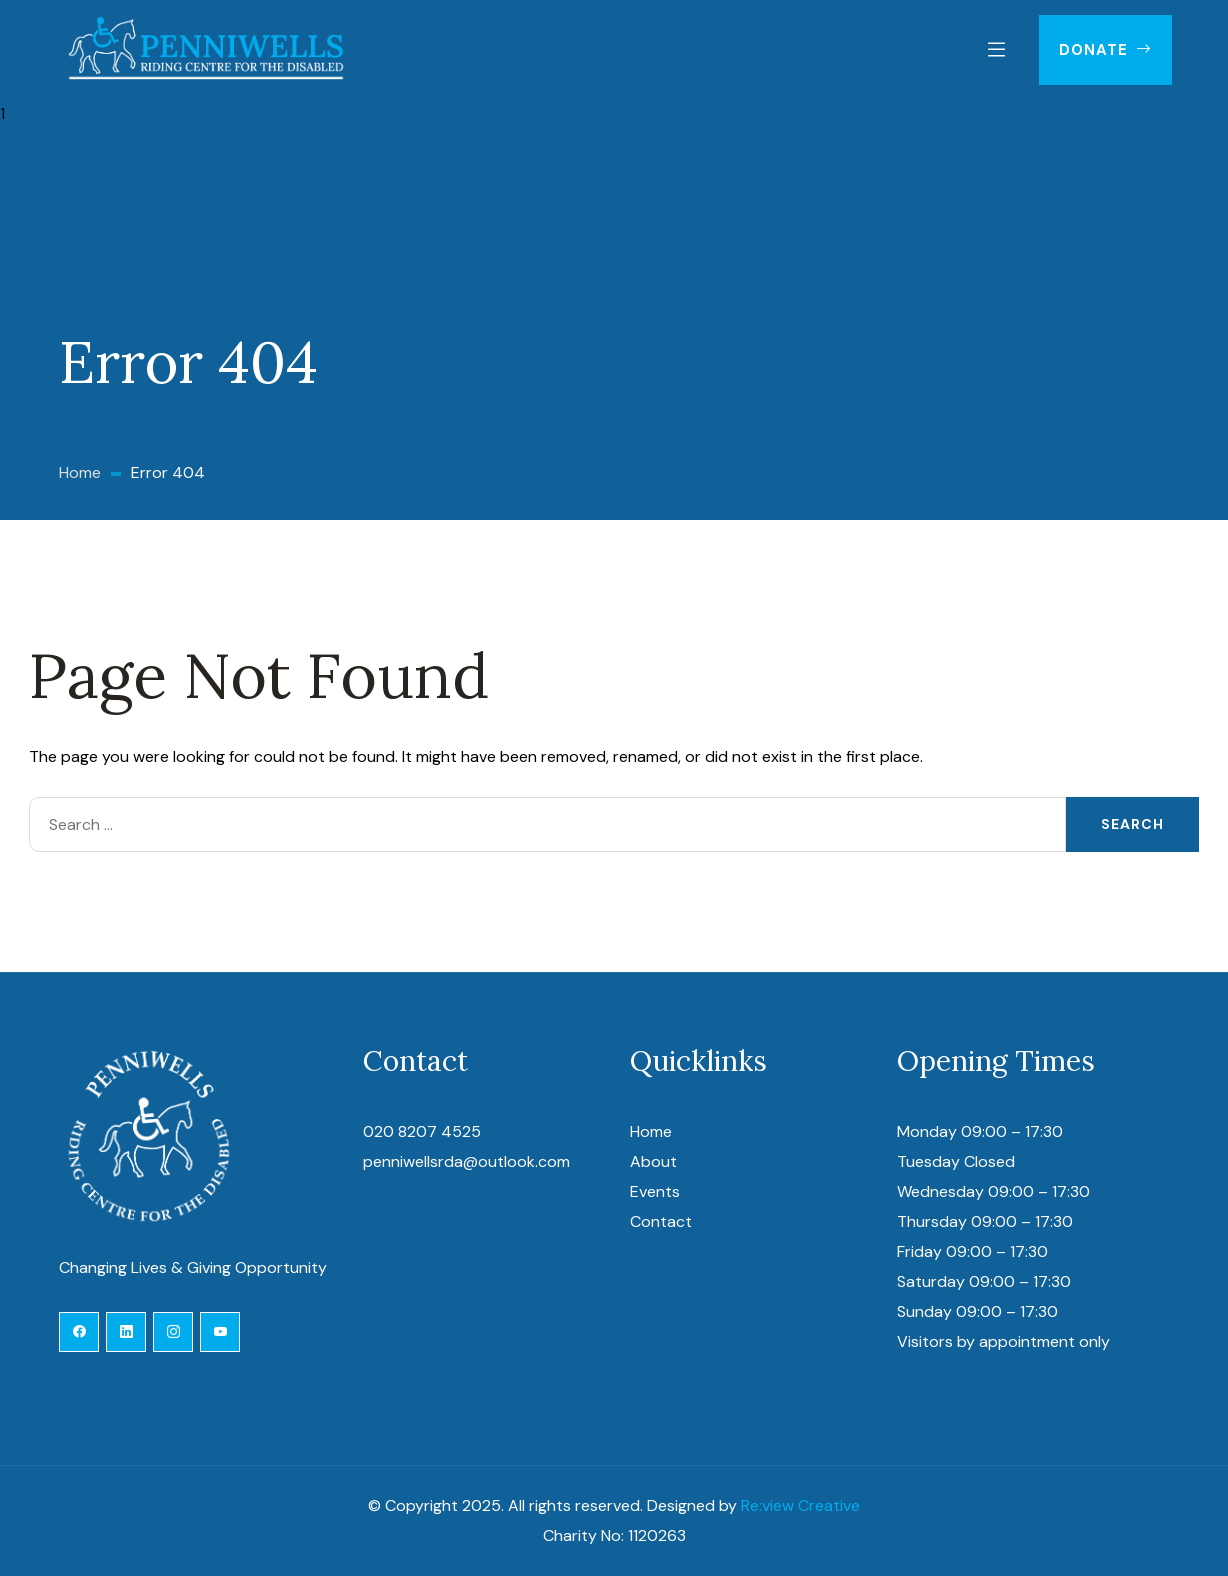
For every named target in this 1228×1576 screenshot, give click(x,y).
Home (651, 1131)
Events (655, 1191)
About (653, 1161)
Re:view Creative (800, 1505)
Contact (661, 1221)
